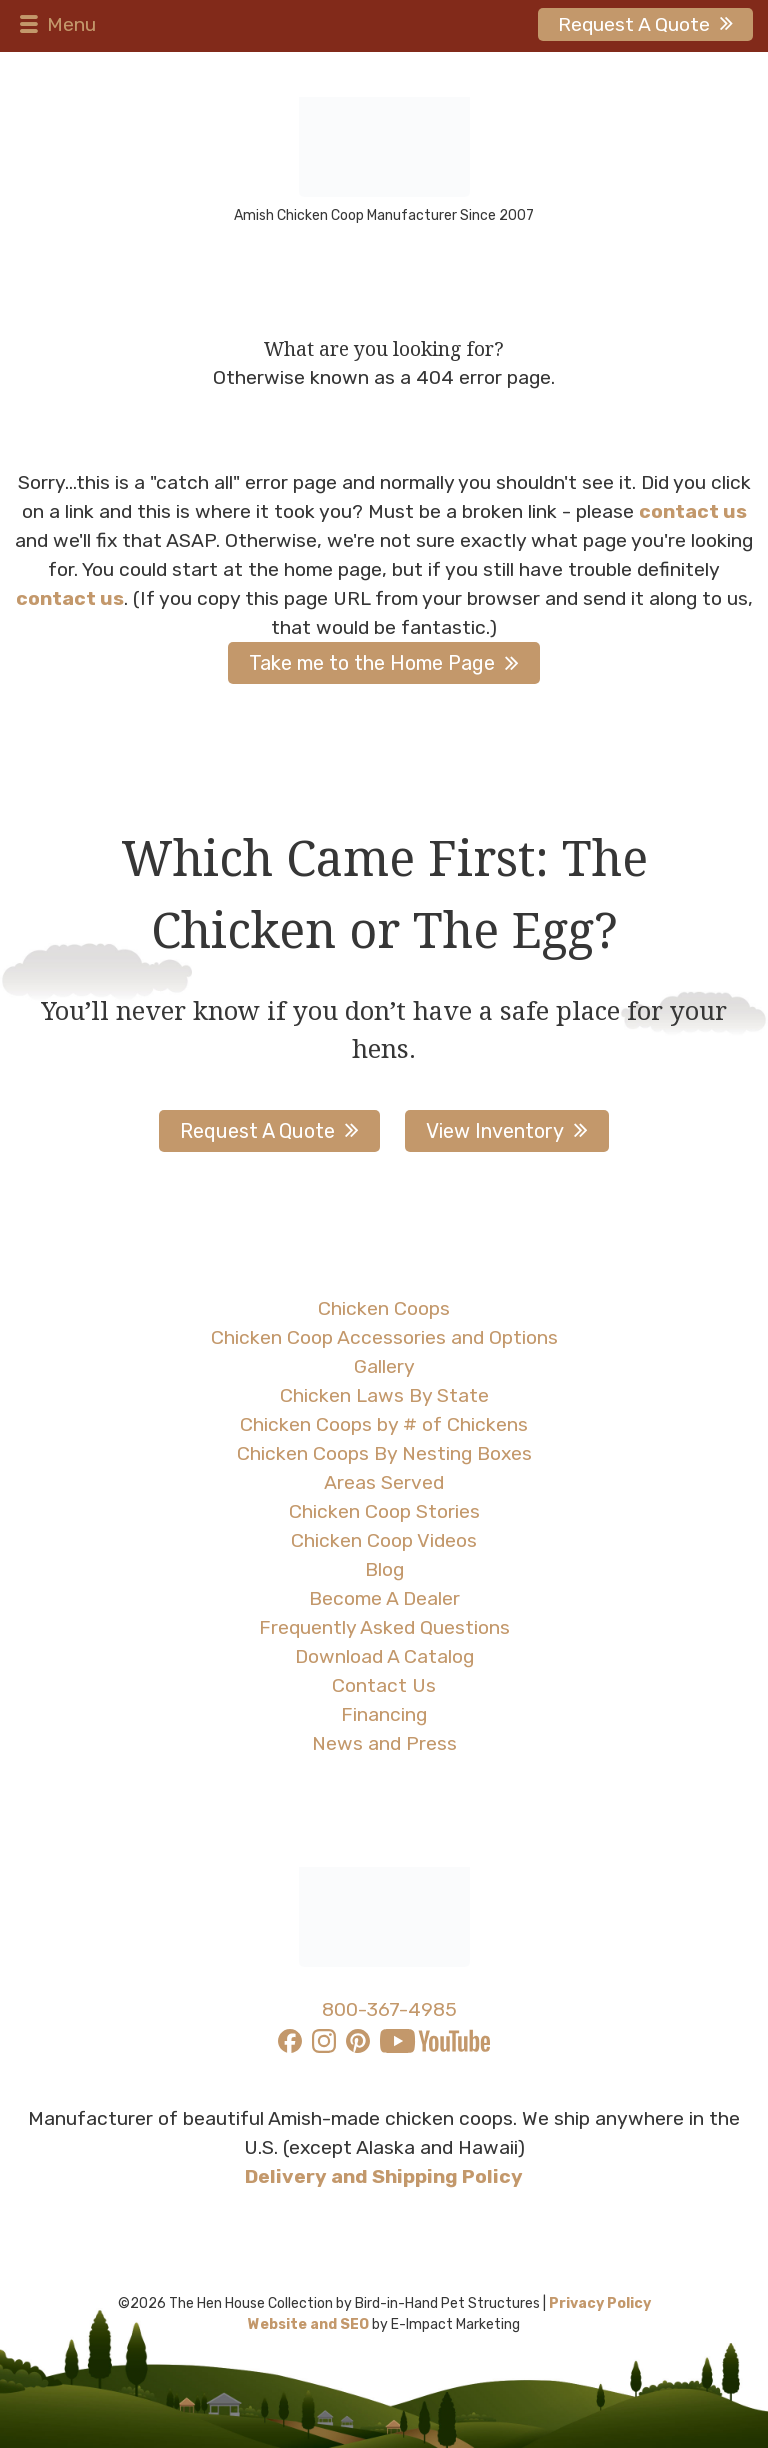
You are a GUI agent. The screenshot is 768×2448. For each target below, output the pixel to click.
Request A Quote (634, 24)
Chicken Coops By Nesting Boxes (384, 1453)
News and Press (384, 1743)
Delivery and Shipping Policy (384, 2176)
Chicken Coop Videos (384, 1540)
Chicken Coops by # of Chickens (384, 1424)
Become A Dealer (384, 1598)
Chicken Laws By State (384, 1395)
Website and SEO (308, 2324)
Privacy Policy (600, 2303)
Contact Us (384, 1685)
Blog (384, 1569)
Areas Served (384, 1482)
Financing (384, 1714)
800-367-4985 (389, 2009)
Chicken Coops (384, 1308)
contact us (693, 511)
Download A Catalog (384, 1656)
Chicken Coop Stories (384, 1511)
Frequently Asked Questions (384, 1627)
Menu (55, 24)
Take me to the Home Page (372, 663)
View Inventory (495, 1131)
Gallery (384, 1366)
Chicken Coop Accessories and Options (384, 1337)
